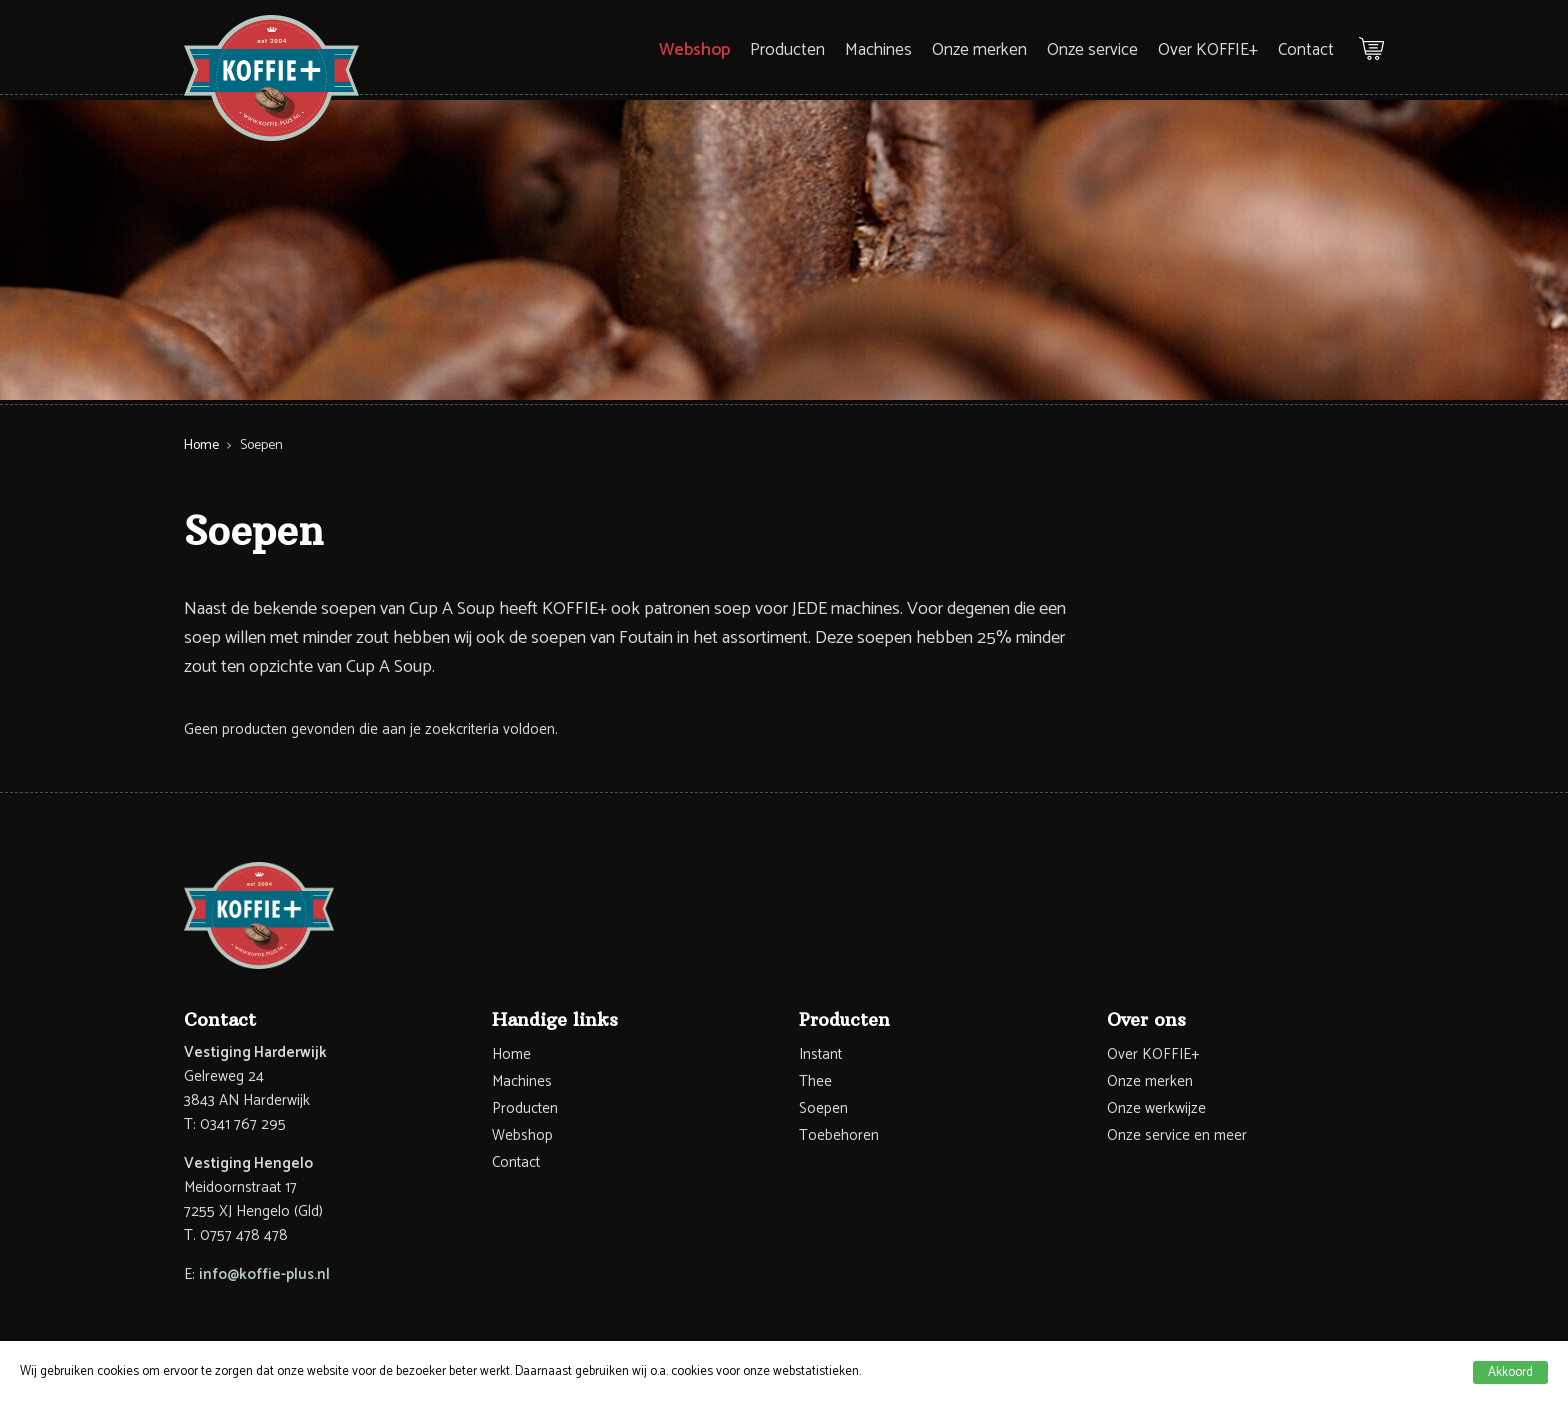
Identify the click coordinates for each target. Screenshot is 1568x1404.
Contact (1306, 50)
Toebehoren (839, 1135)
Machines (878, 50)
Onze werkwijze (1156, 1108)
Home (201, 445)
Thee (815, 1081)
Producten (787, 50)
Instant (820, 1054)
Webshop (694, 50)
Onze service (1092, 50)
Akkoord (1510, 1372)
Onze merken (979, 50)
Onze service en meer (1177, 1135)
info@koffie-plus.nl (264, 1274)
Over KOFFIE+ (1208, 50)
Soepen (823, 1108)
